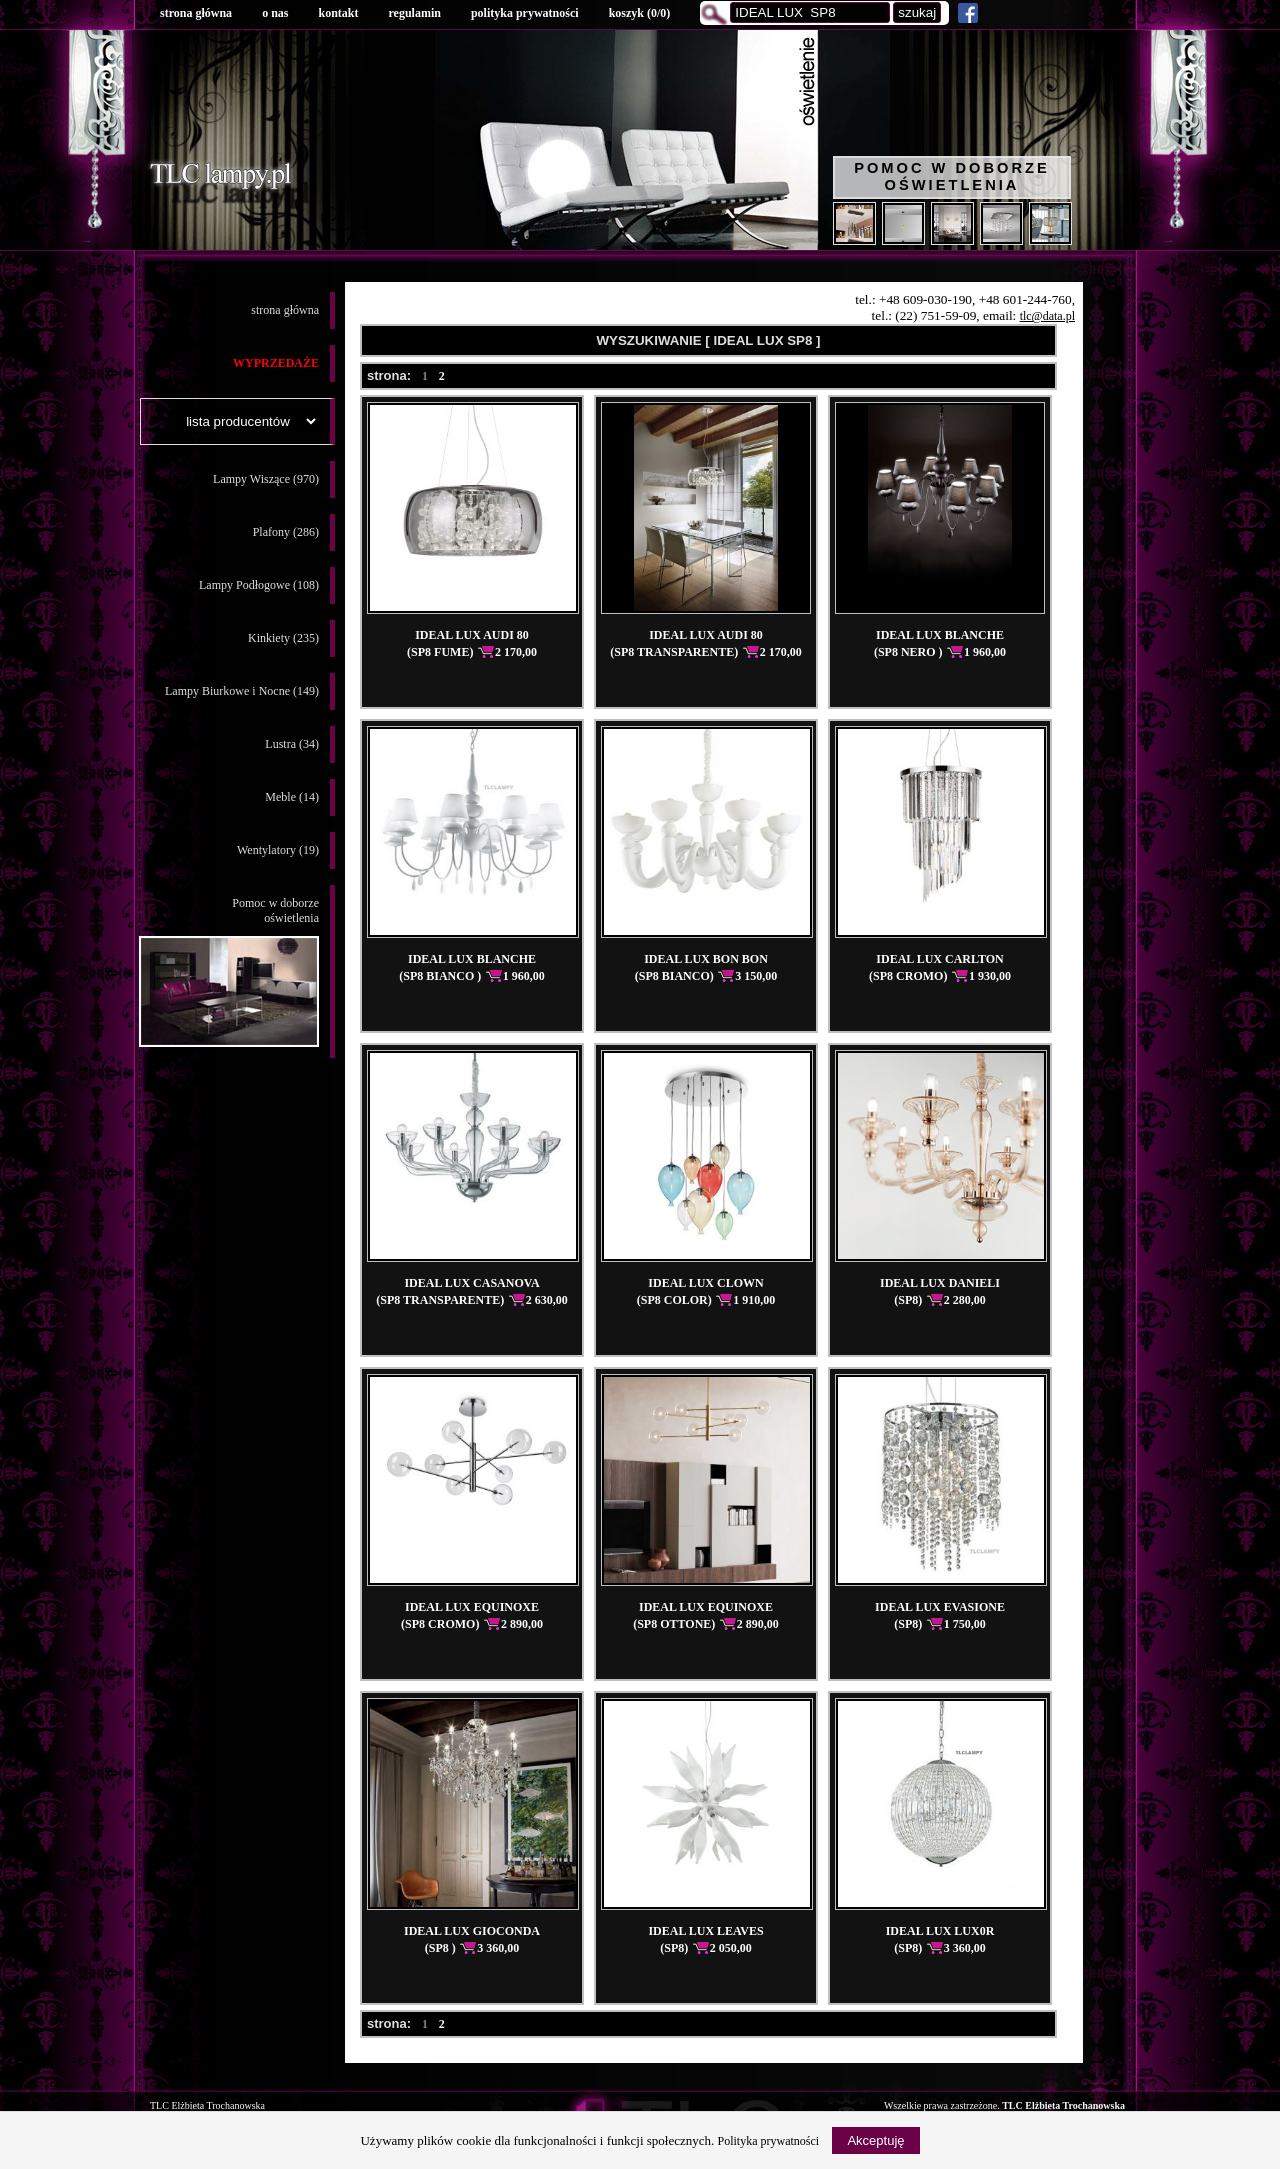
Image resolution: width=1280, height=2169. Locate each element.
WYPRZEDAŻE (276, 363)
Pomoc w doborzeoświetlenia (229, 971)
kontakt (338, 13)
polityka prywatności (525, 13)
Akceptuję (875, 2140)
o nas (275, 13)
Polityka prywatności (769, 2141)
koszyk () (640, 13)
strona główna (196, 13)
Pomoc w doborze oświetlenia (952, 176)
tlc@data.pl (1047, 316)
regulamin (414, 13)
